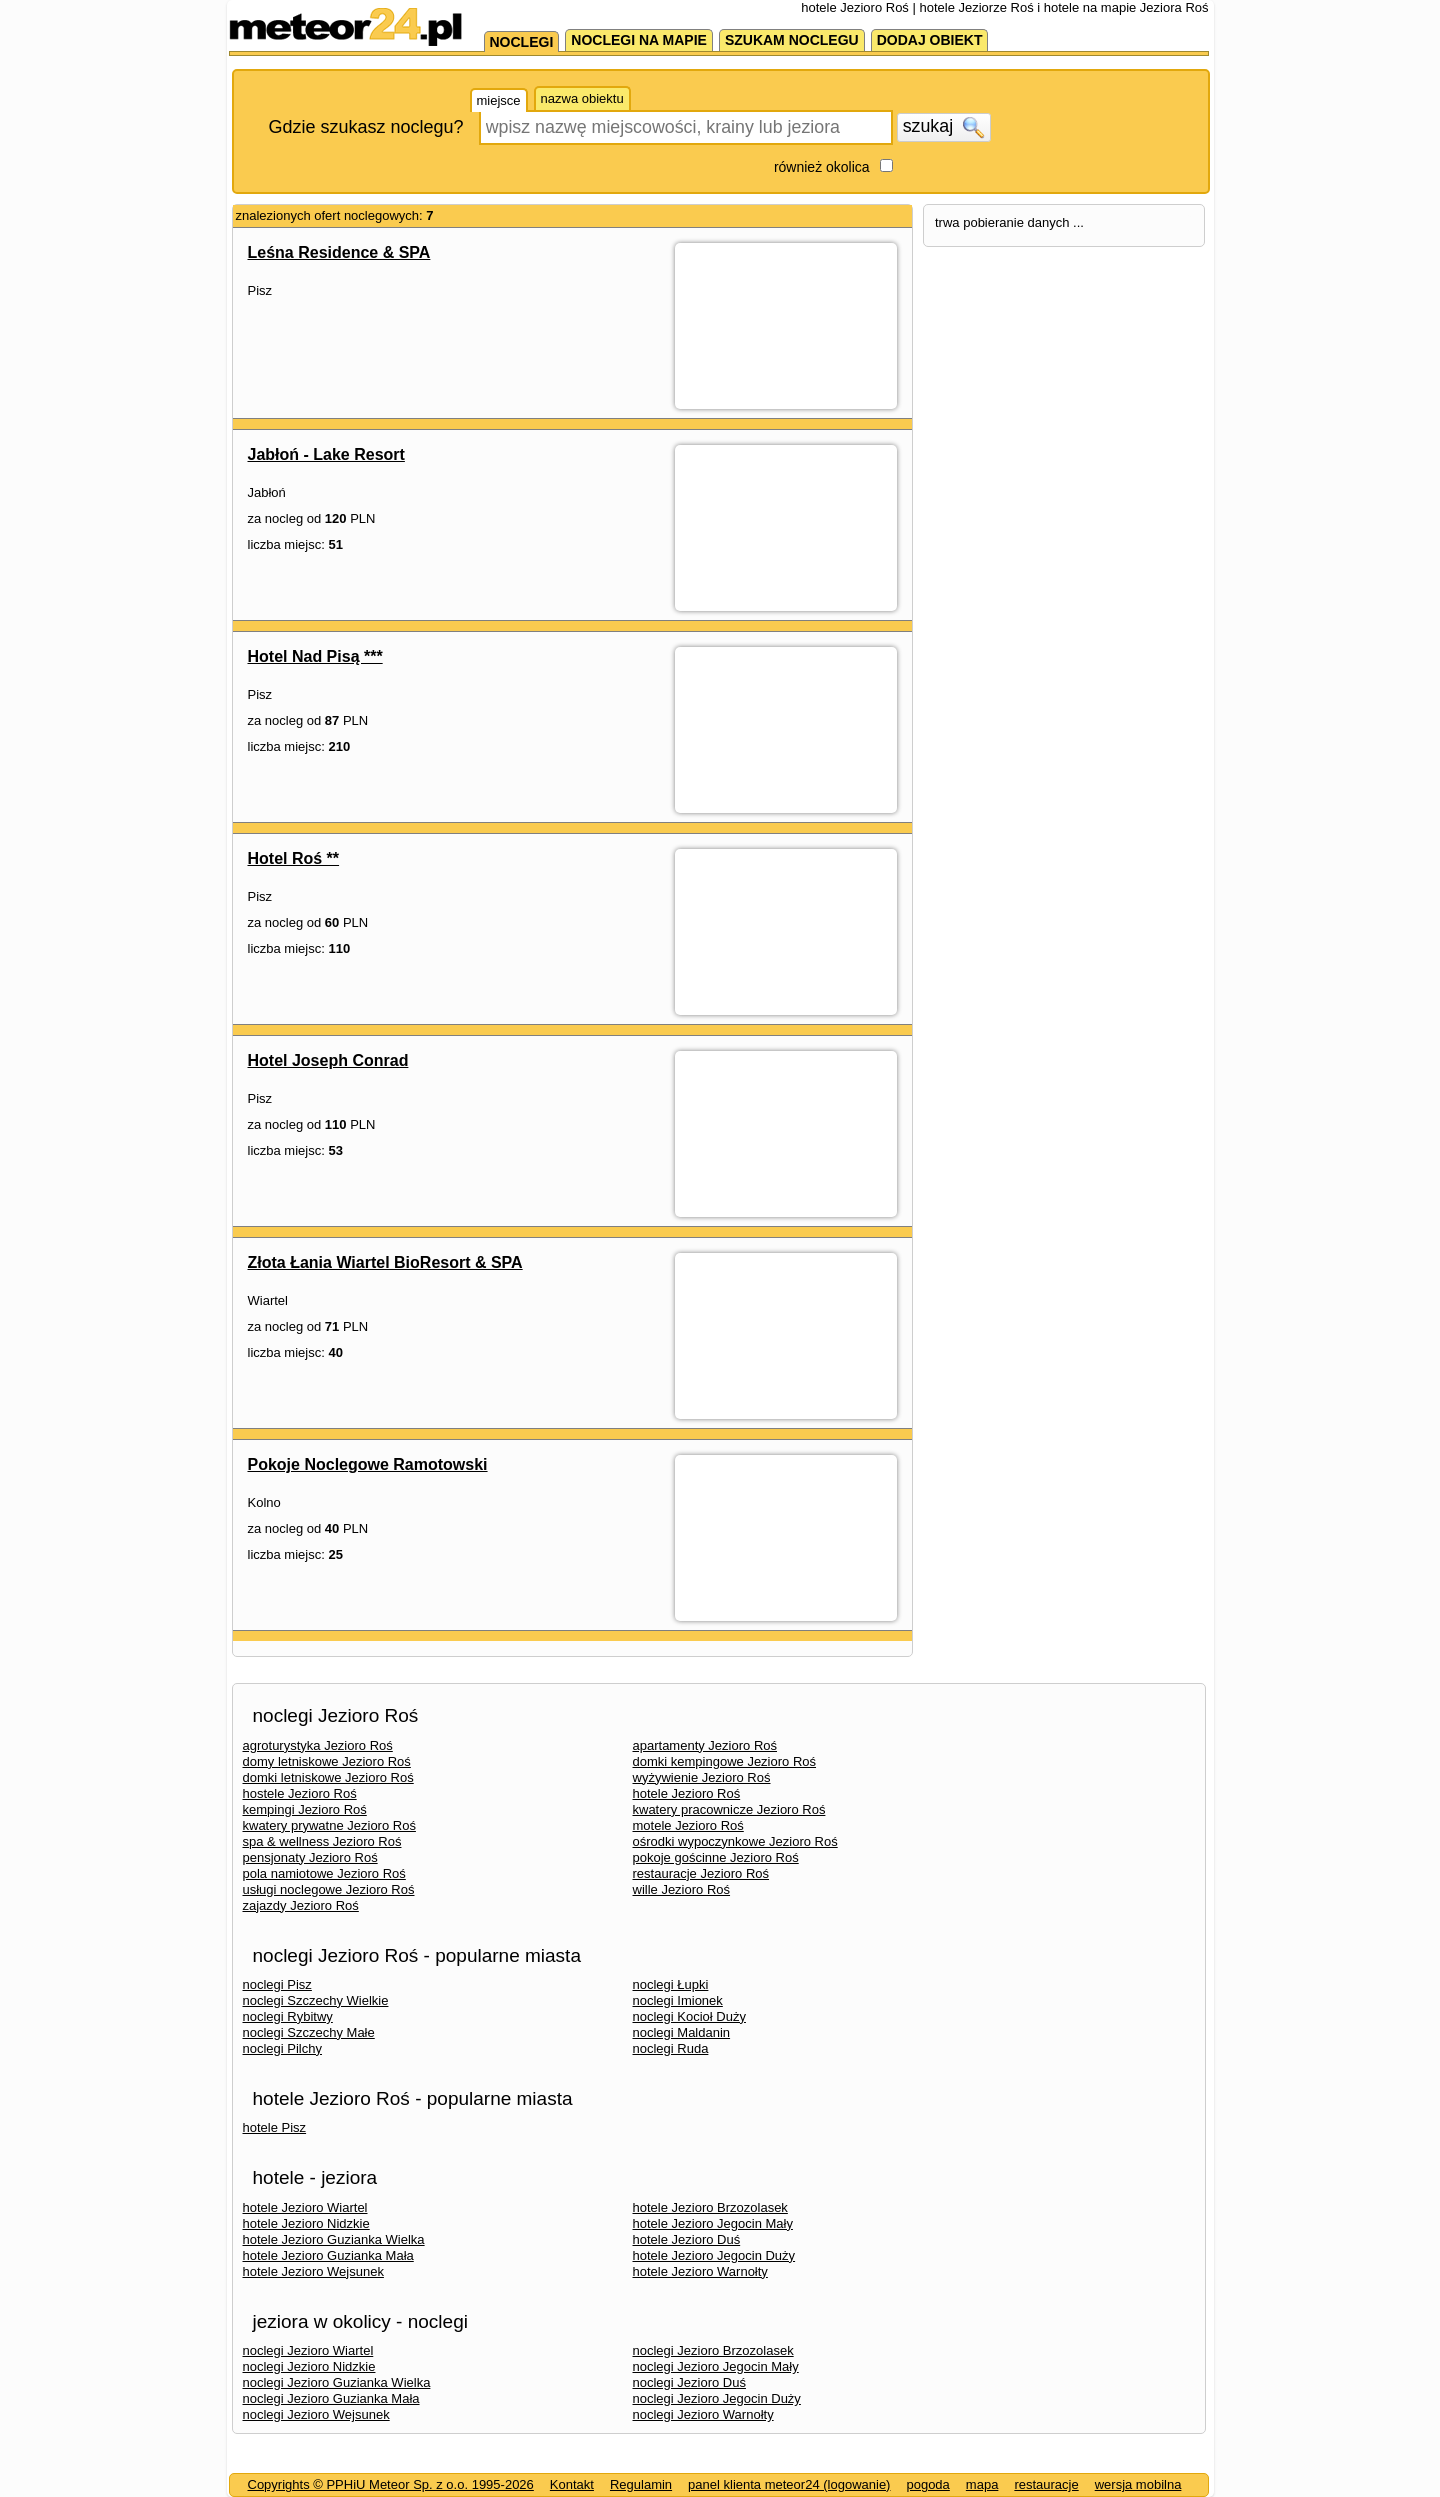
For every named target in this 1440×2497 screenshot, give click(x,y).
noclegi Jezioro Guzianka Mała (331, 2398)
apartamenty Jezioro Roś (705, 1745)
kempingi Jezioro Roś (305, 1809)
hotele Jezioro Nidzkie (306, 2223)
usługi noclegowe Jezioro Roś (329, 1889)
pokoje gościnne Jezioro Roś (716, 1857)
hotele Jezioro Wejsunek (313, 2271)
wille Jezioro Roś (682, 1889)
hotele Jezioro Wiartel (305, 2207)
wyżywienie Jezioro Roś (702, 1777)
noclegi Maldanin (682, 2032)
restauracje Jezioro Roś (701, 1873)
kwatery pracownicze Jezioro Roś (729, 1809)
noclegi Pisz (277, 1984)
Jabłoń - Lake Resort (326, 454)
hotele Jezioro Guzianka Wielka (334, 2239)
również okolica (822, 167)
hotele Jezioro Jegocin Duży (714, 2255)
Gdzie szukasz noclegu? (366, 127)
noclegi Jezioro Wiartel (308, 2350)
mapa (982, 2484)
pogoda (927, 2484)
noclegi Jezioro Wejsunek (316, 2414)
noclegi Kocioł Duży (689, 2016)
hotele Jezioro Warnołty (700, 2271)
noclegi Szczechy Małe (309, 2032)
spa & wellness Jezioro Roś (322, 1841)
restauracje (1046, 2484)
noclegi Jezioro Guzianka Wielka (337, 2382)
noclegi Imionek (678, 2000)
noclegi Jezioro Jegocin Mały (716, 2366)
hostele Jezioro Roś (300, 1793)
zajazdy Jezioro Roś (301, 1905)
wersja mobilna (1138, 2484)
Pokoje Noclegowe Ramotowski (368, 1464)
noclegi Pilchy (283, 2048)
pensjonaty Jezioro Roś (310, 1857)
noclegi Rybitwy (288, 2016)
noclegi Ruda (671, 2048)
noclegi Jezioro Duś (689, 2382)
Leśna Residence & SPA (339, 252)
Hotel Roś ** (294, 858)
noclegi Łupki (671, 1984)
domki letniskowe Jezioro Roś (328, 1777)
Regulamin (641, 2484)
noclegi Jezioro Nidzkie (309, 2366)
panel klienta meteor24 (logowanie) (789, 2484)
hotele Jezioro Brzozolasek (710, 2207)
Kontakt (572, 2484)
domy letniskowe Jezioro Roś (327, 1761)
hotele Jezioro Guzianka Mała (328, 2255)
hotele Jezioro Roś (687, 1793)
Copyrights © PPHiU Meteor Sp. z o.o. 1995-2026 (391, 2484)
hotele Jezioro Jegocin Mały (713, 2223)
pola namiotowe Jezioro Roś (324, 1873)
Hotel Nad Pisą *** (315, 656)
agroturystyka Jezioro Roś (318, 1745)
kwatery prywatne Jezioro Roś (329, 1825)
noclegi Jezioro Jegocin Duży (717, 2398)
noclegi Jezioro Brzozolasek (713, 2350)
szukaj (944, 127)
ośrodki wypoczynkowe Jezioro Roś (735, 1841)
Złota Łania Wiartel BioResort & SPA (385, 1262)
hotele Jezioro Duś (687, 2239)
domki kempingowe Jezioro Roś (725, 1761)
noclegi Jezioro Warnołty (703, 2414)
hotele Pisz (275, 2127)
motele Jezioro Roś (688, 1825)
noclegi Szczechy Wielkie (316, 2000)
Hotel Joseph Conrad (328, 1060)
